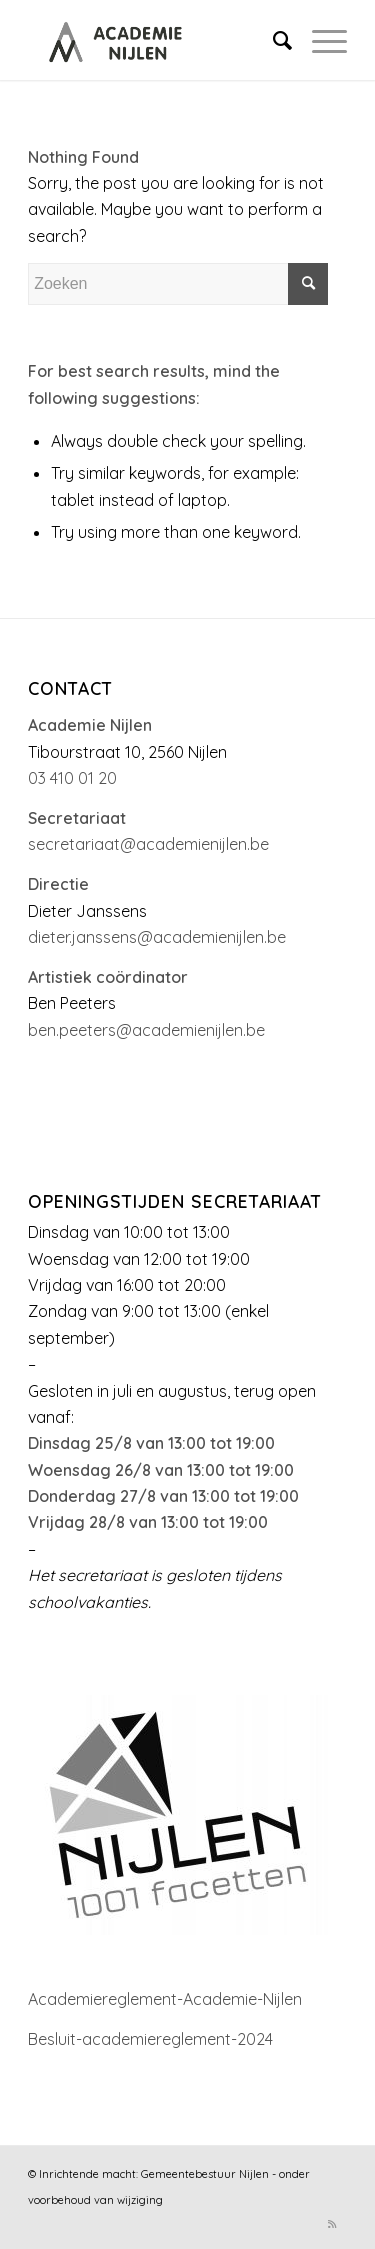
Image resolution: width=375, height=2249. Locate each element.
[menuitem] (272, 40)
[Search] (272, 40)
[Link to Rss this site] (332, 2224)
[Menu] (319, 40)
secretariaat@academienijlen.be (148, 844)
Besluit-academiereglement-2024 (150, 2039)
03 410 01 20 (72, 778)
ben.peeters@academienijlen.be (146, 1030)
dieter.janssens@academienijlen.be (157, 937)
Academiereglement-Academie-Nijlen (165, 1999)
